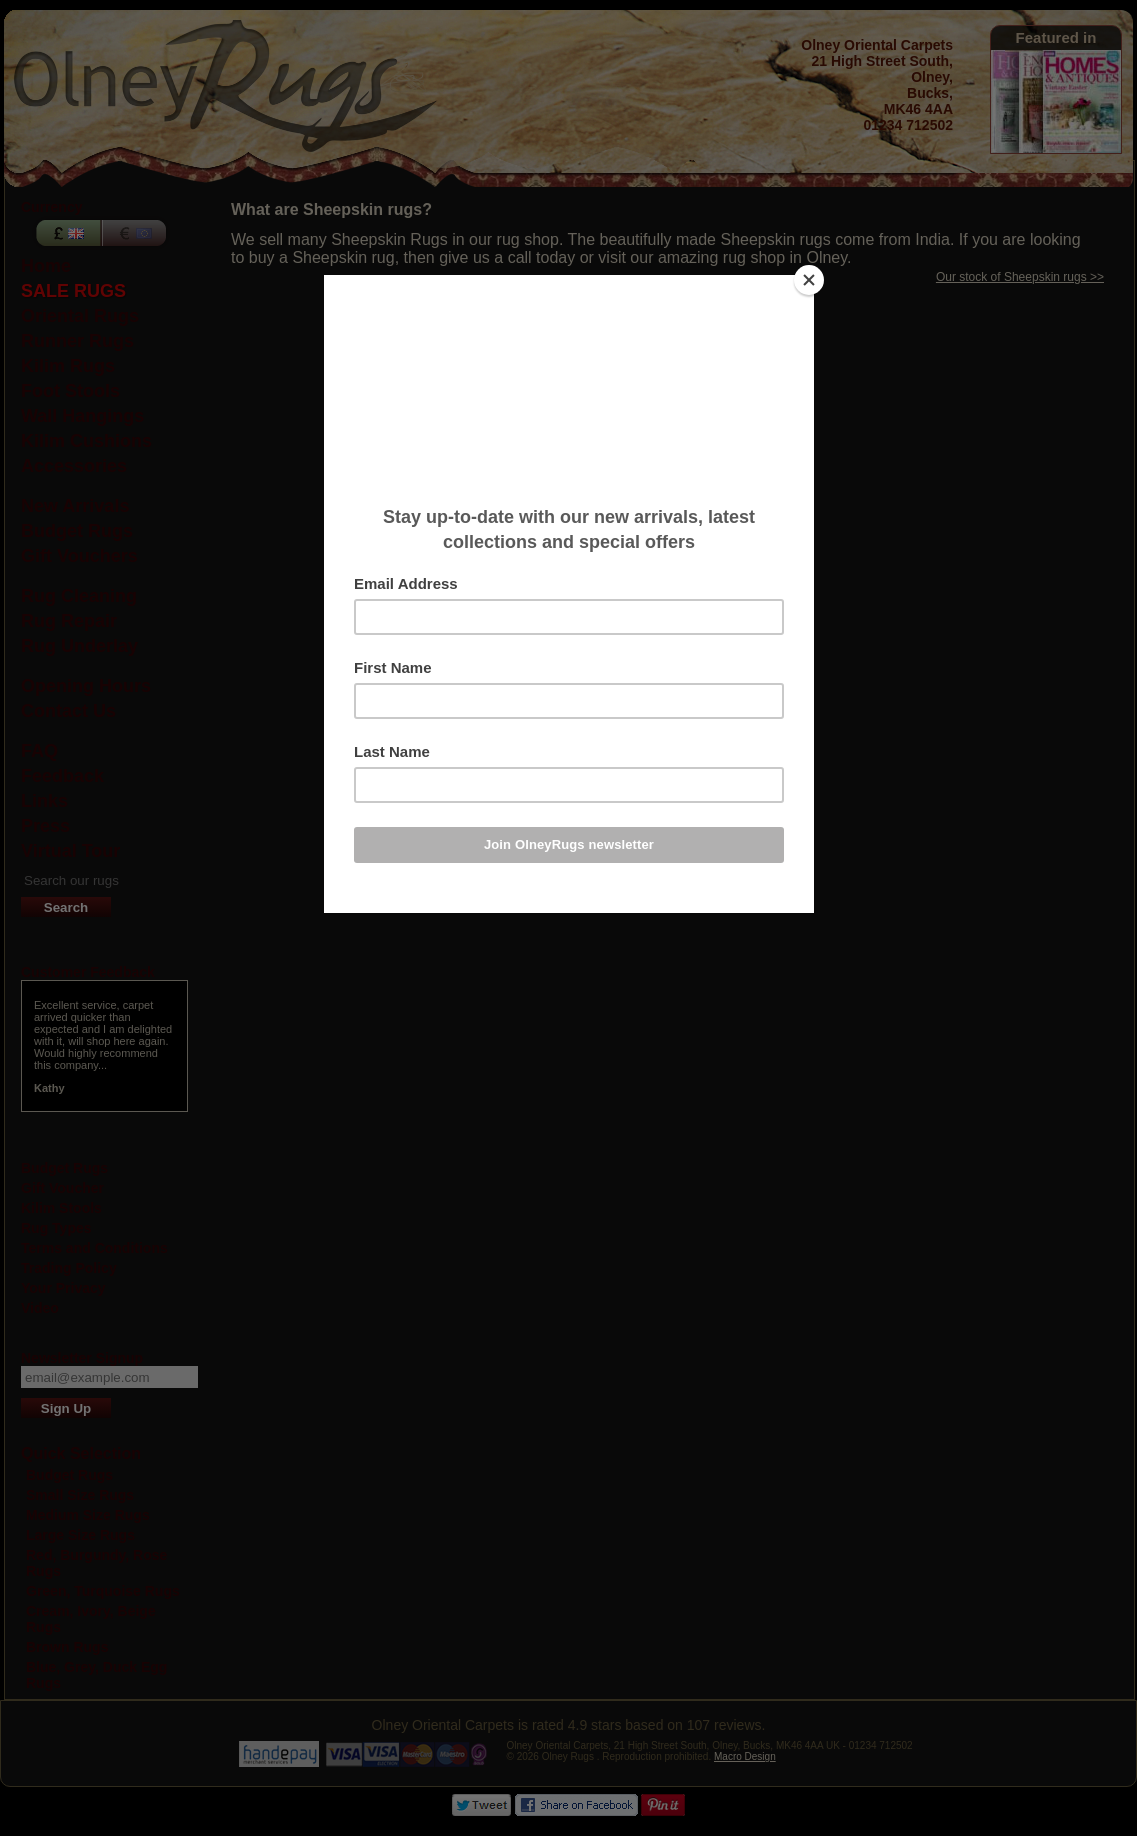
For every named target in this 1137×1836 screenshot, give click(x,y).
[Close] (809, 280)
